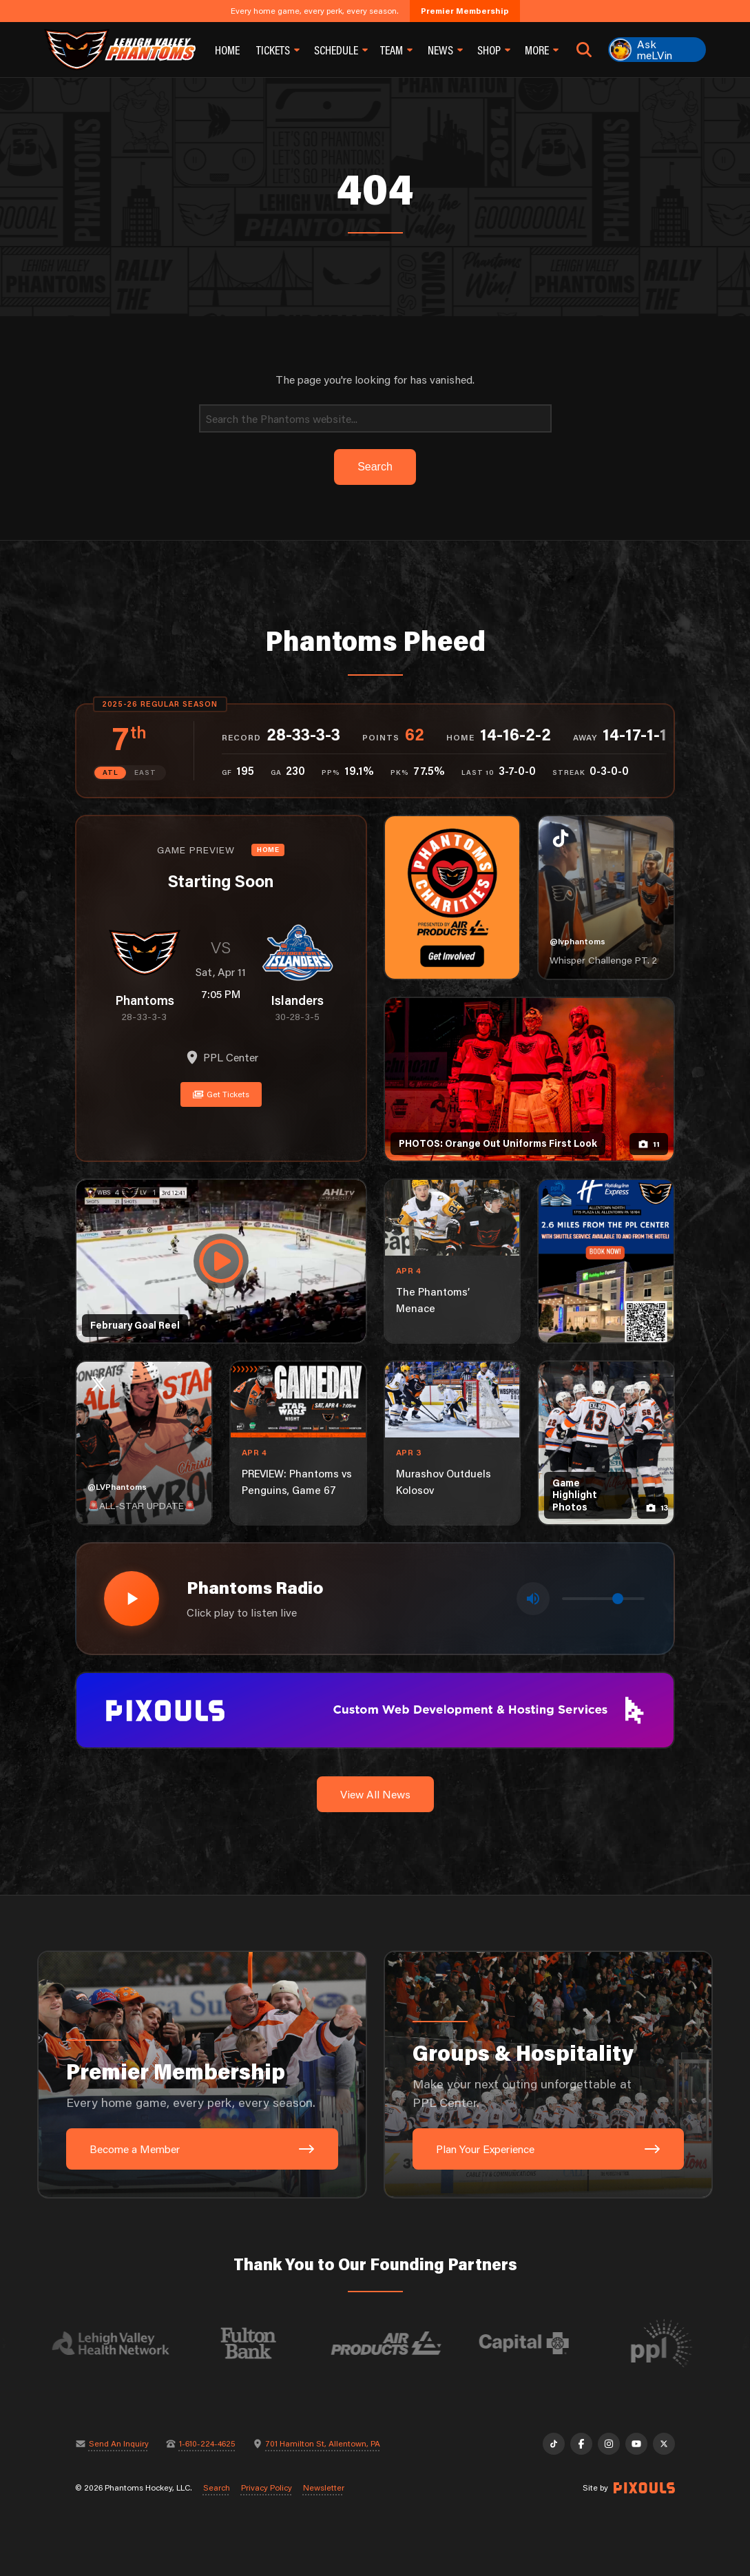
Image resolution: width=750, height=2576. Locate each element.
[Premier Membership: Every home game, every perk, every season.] (201, 2075)
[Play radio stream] (131, 1598)
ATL (110, 772)
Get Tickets (221, 1094)
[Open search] (584, 49)
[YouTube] (636, 2444)
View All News (375, 1794)
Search (216, 2488)
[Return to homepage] (120, 50)
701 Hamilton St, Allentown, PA (323, 2444)
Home (227, 49)
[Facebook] (581, 2444)
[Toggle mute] (533, 1598)
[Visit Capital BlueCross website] (536, 2343)
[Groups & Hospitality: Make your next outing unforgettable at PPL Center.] (548, 2075)
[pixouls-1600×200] (375, 1708)
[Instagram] (609, 2444)
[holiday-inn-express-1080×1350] (606, 1261)
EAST (145, 772)
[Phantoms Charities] (452, 897)
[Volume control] (603, 1598)
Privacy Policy (266, 2488)
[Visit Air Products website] (399, 2343)
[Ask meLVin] (657, 49)
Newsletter (323, 2488)
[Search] (375, 418)
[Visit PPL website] (674, 2343)
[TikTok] (554, 2444)
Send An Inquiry (119, 2444)
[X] (664, 2444)
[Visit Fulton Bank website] (261, 2343)
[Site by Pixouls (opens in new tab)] (644, 2487)
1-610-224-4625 (207, 2444)
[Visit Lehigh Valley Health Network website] (123, 2343)
